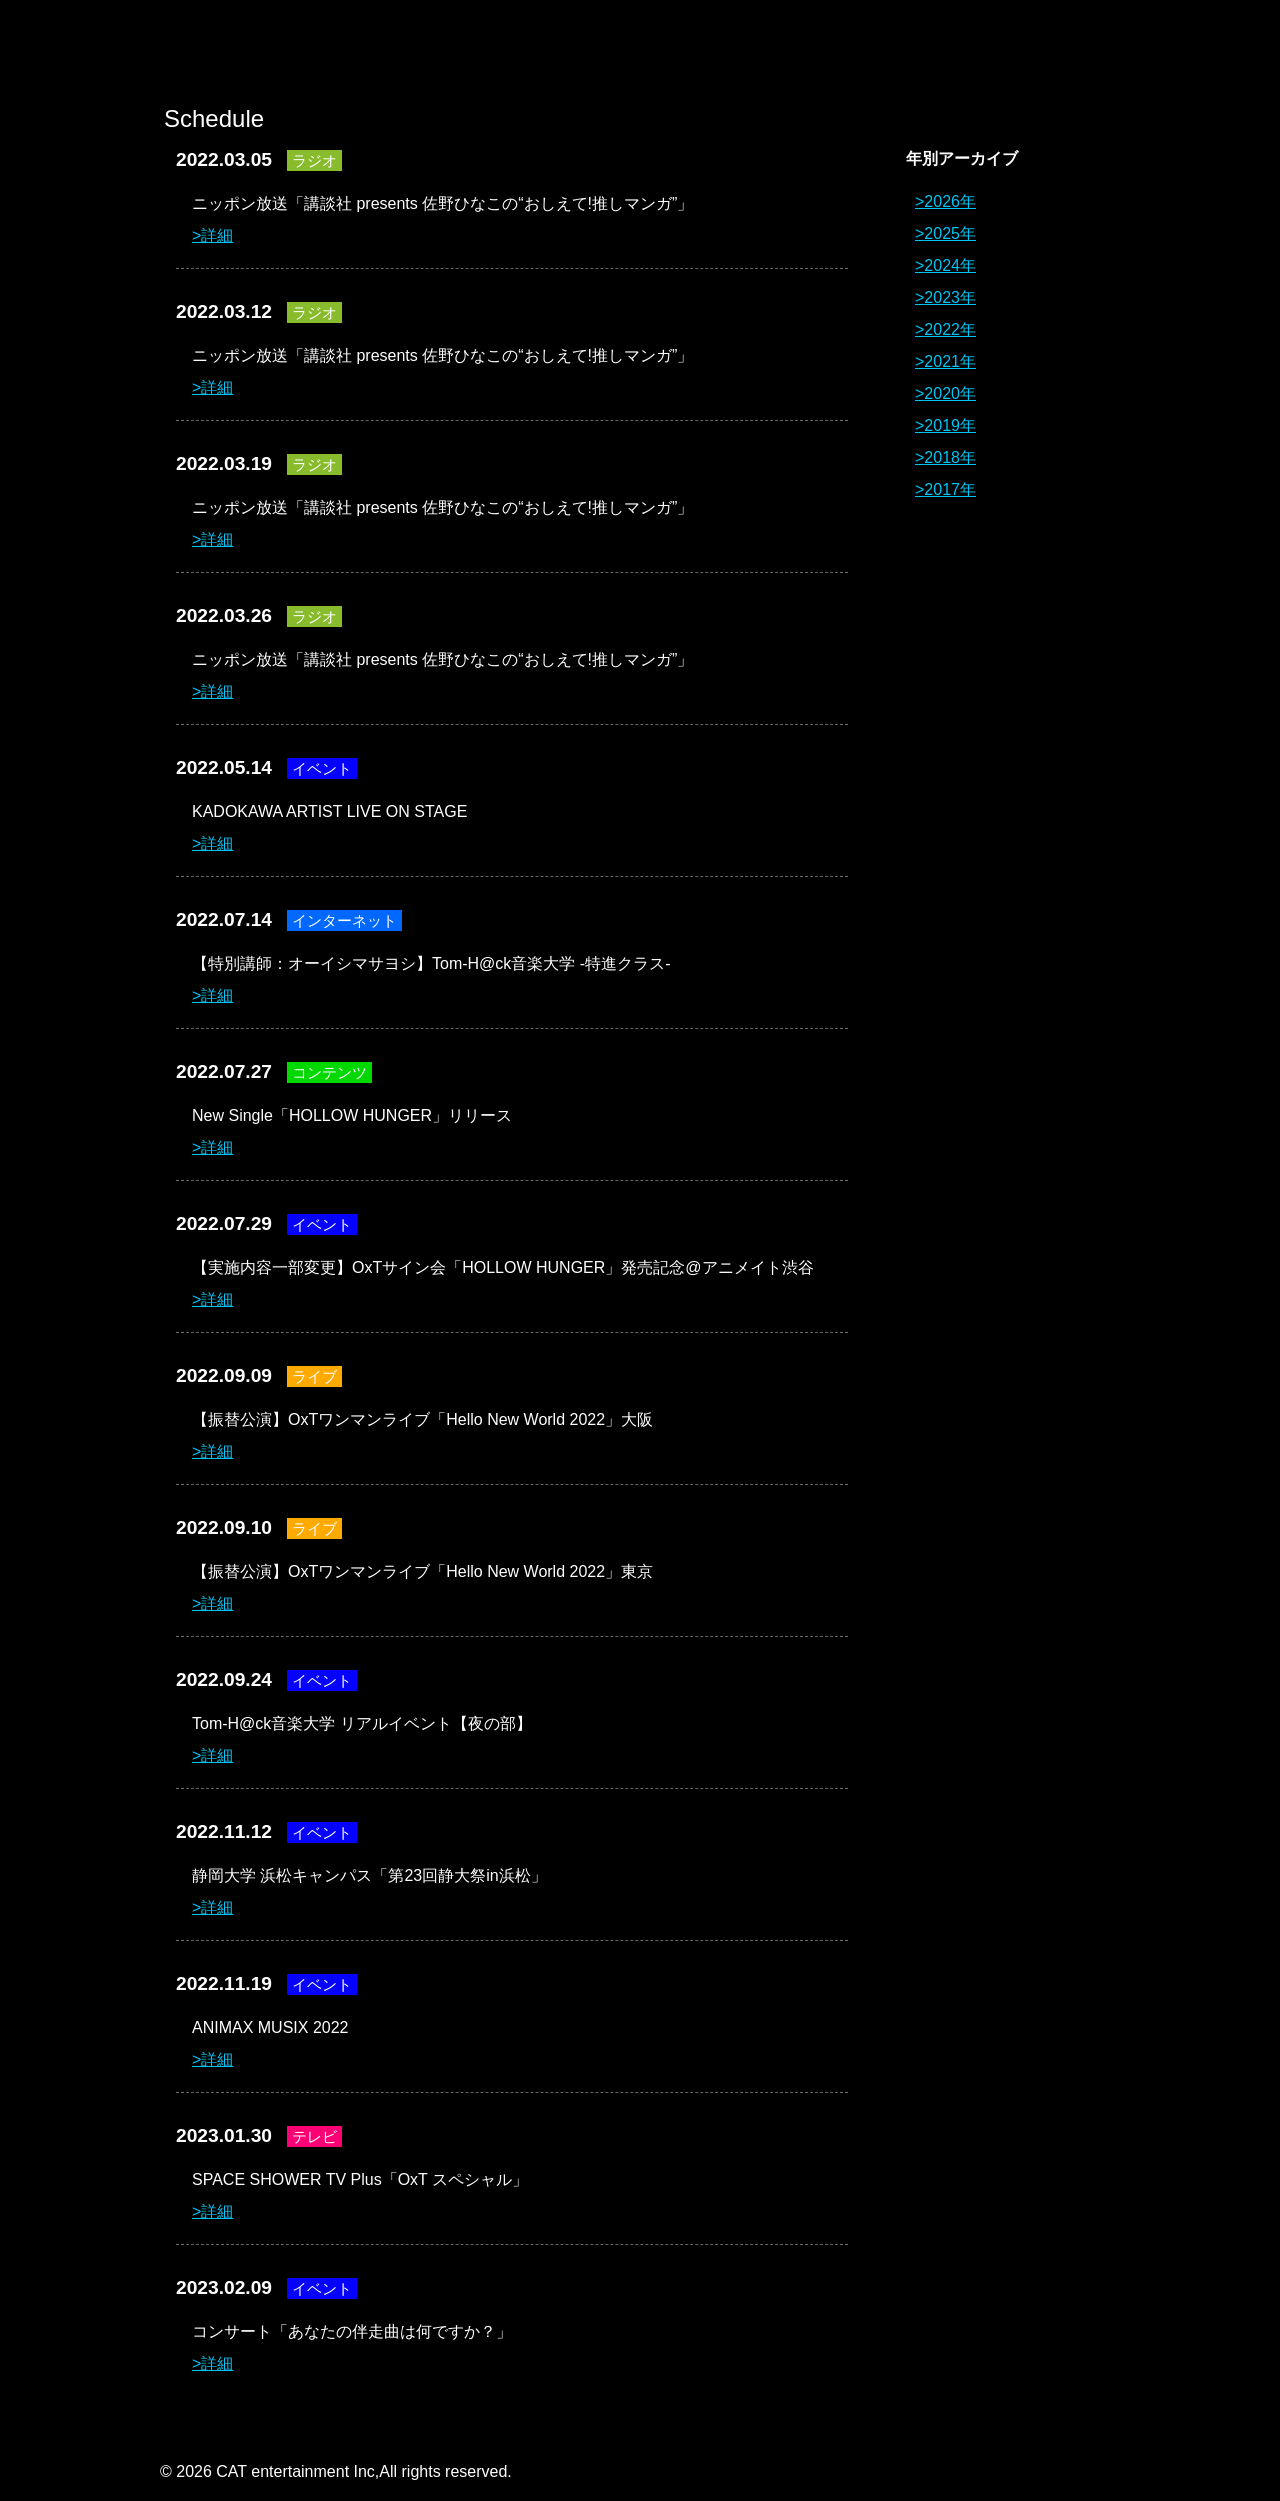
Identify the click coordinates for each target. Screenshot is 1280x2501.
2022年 (950, 329)
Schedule (915, 50)
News (465, 50)
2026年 (950, 201)
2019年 (950, 425)
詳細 (217, 235)
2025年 (950, 233)
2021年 (950, 361)
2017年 (950, 489)
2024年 (950, 265)
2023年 (950, 297)
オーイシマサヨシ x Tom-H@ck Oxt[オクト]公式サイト (240, 50)
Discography (765, 50)
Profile (615, 50)
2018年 (950, 457)
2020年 (950, 393)
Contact (1065, 50)
